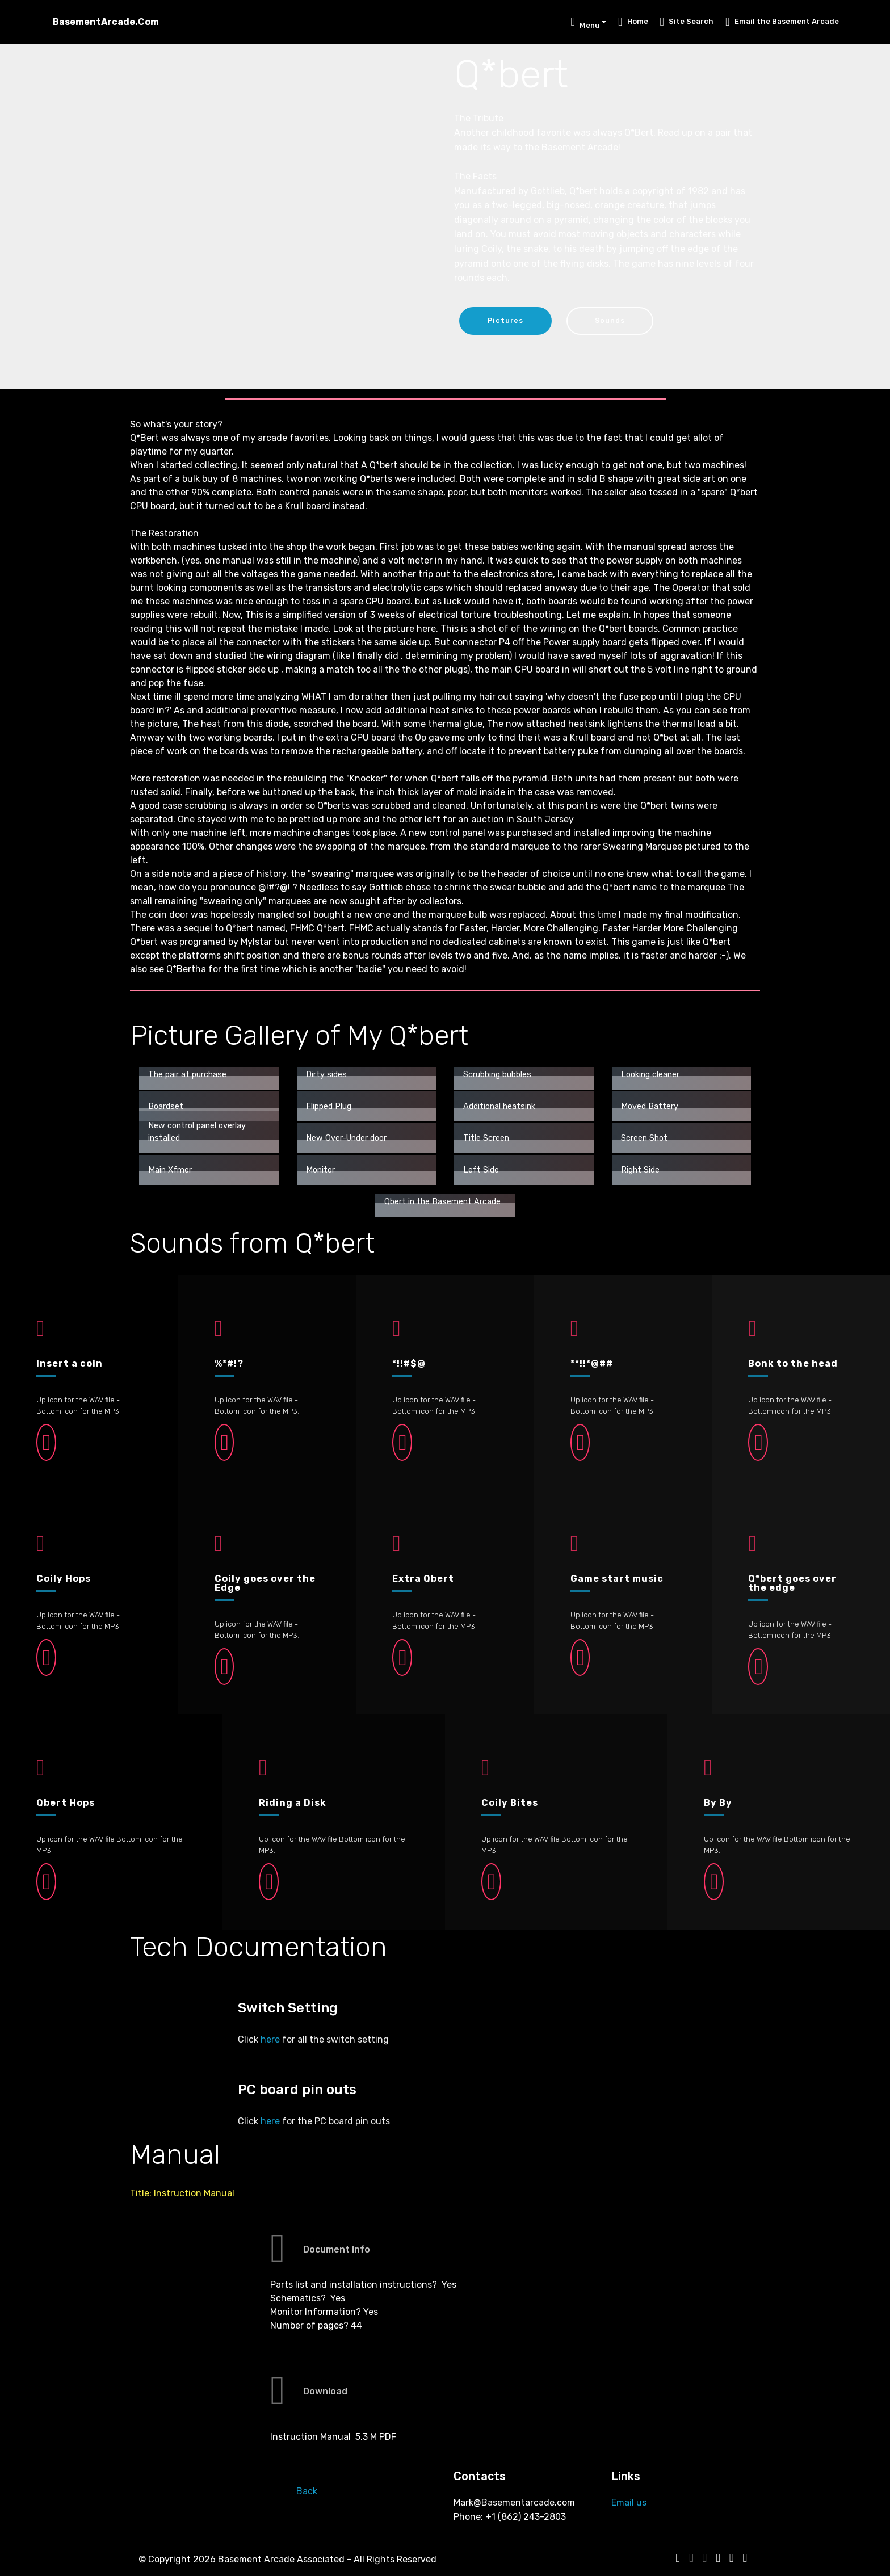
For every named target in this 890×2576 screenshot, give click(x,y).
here (270, 2039)
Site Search (686, 21)
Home (633, 21)
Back (306, 2491)
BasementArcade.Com (106, 21)
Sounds (611, 320)
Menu (585, 24)
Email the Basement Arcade (782, 21)
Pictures (506, 320)
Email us (628, 2502)
